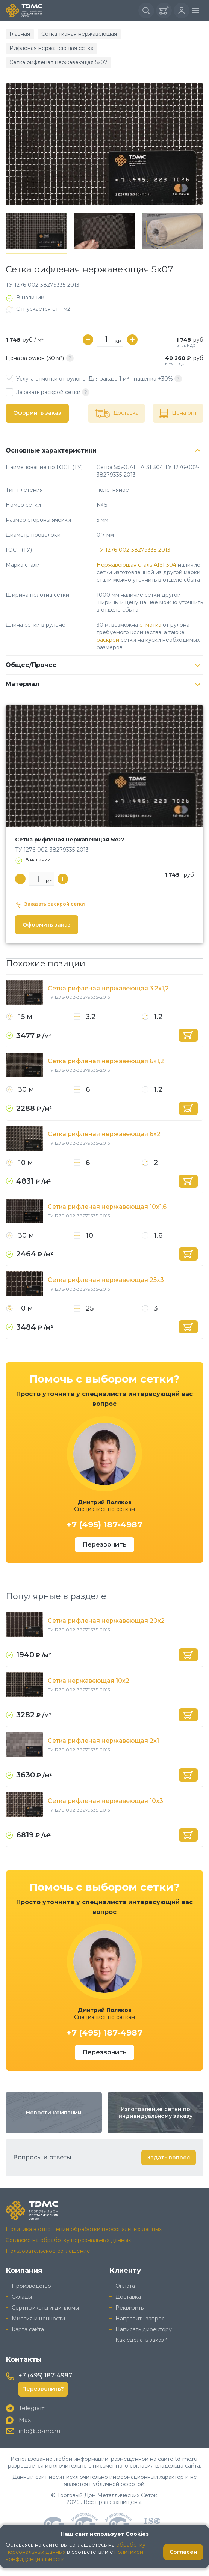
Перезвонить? (43, 2388)
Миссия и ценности (38, 2318)
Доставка (128, 2296)
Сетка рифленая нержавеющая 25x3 (106, 1279)
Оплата (125, 2286)
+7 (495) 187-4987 (104, 1524)
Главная (19, 33)
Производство (31, 2286)
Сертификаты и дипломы (45, 2307)
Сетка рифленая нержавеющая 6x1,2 (106, 1061)
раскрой (108, 639)
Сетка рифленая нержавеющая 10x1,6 (107, 1206)
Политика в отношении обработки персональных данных (84, 2229)
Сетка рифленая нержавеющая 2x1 (103, 1740)
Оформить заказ (37, 412)
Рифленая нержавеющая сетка (51, 48)
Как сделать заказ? (141, 2340)
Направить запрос (140, 2318)
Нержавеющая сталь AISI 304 (136, 564)
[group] (104, 144)
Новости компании (54, 2112)
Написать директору (143, 2329)
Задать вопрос (168, 2157)
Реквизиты (130, 2307)
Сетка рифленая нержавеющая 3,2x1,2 (108, 988)
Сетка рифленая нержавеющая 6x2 (104, 1134)
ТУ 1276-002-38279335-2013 (133, 549)
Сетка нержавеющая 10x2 (88, 1680)
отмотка (150, 624)
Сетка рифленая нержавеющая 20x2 (106, 1620)
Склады (22, 2296)
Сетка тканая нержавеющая (79, 33)
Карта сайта (28, 2329)
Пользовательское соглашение (48, 2251)
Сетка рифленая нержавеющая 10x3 (105, 1800)
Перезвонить (104, 1544)
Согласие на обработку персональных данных (68, 2240)
